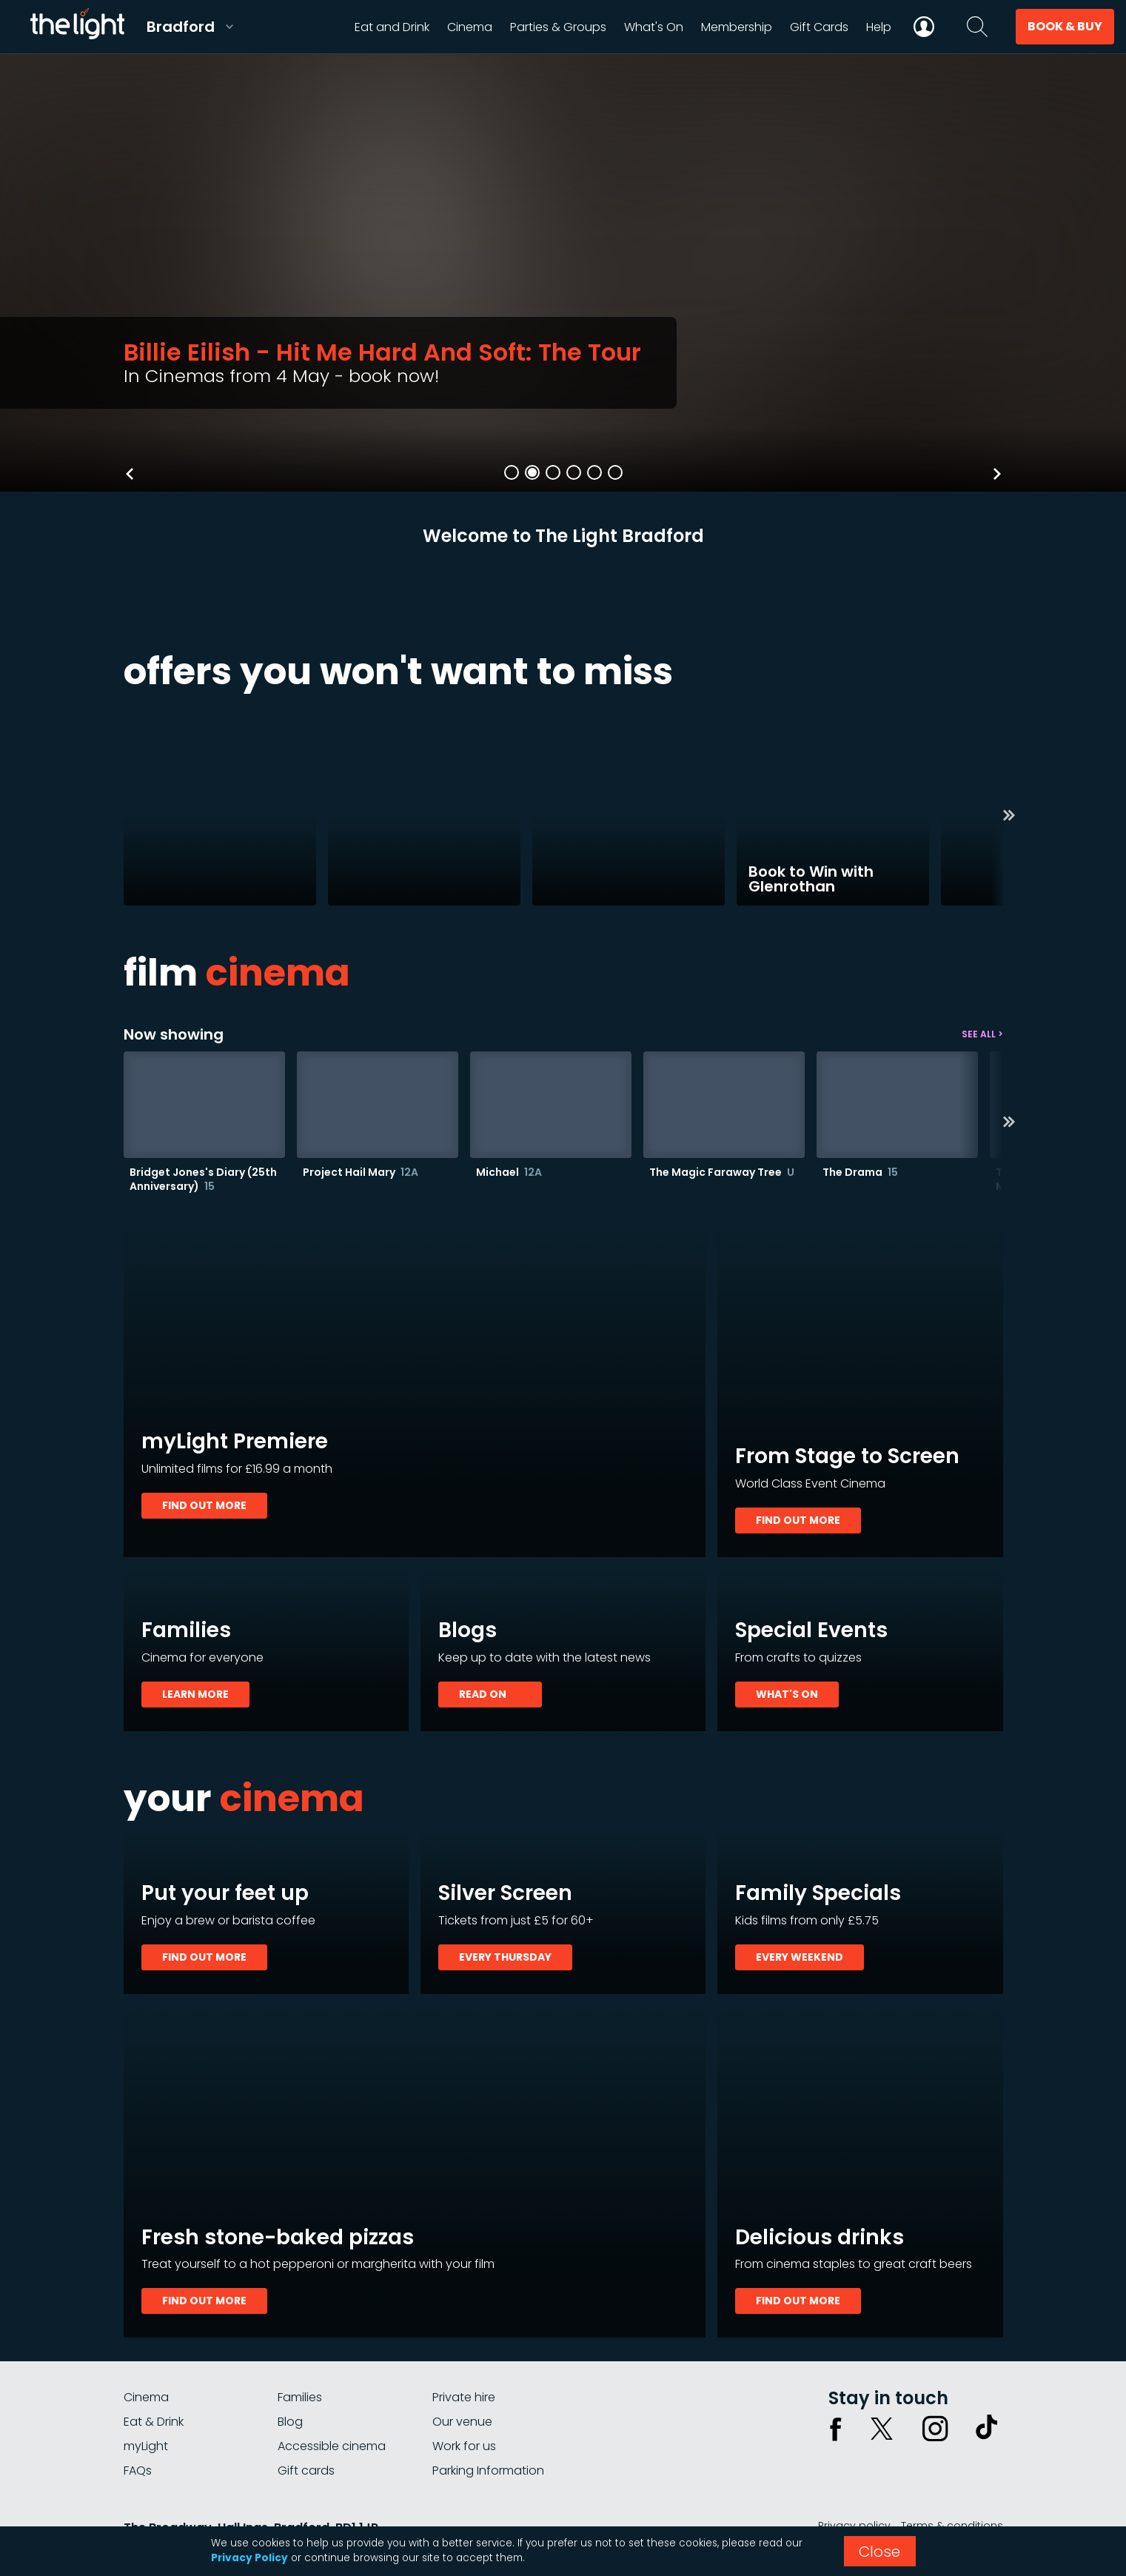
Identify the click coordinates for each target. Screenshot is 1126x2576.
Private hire (463, 2397)
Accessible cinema (332, 2446)
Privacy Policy (249, 2558)
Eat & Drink (154, 2421)
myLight (146, 2446)
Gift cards (306, 2470)
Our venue (462, 2421)
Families (300, 2397)
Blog (290, 2421)
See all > (982, 1034)
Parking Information (488, 2470)
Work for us (464, 2446)
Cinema (146, 2397)
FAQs (138, 2470)
